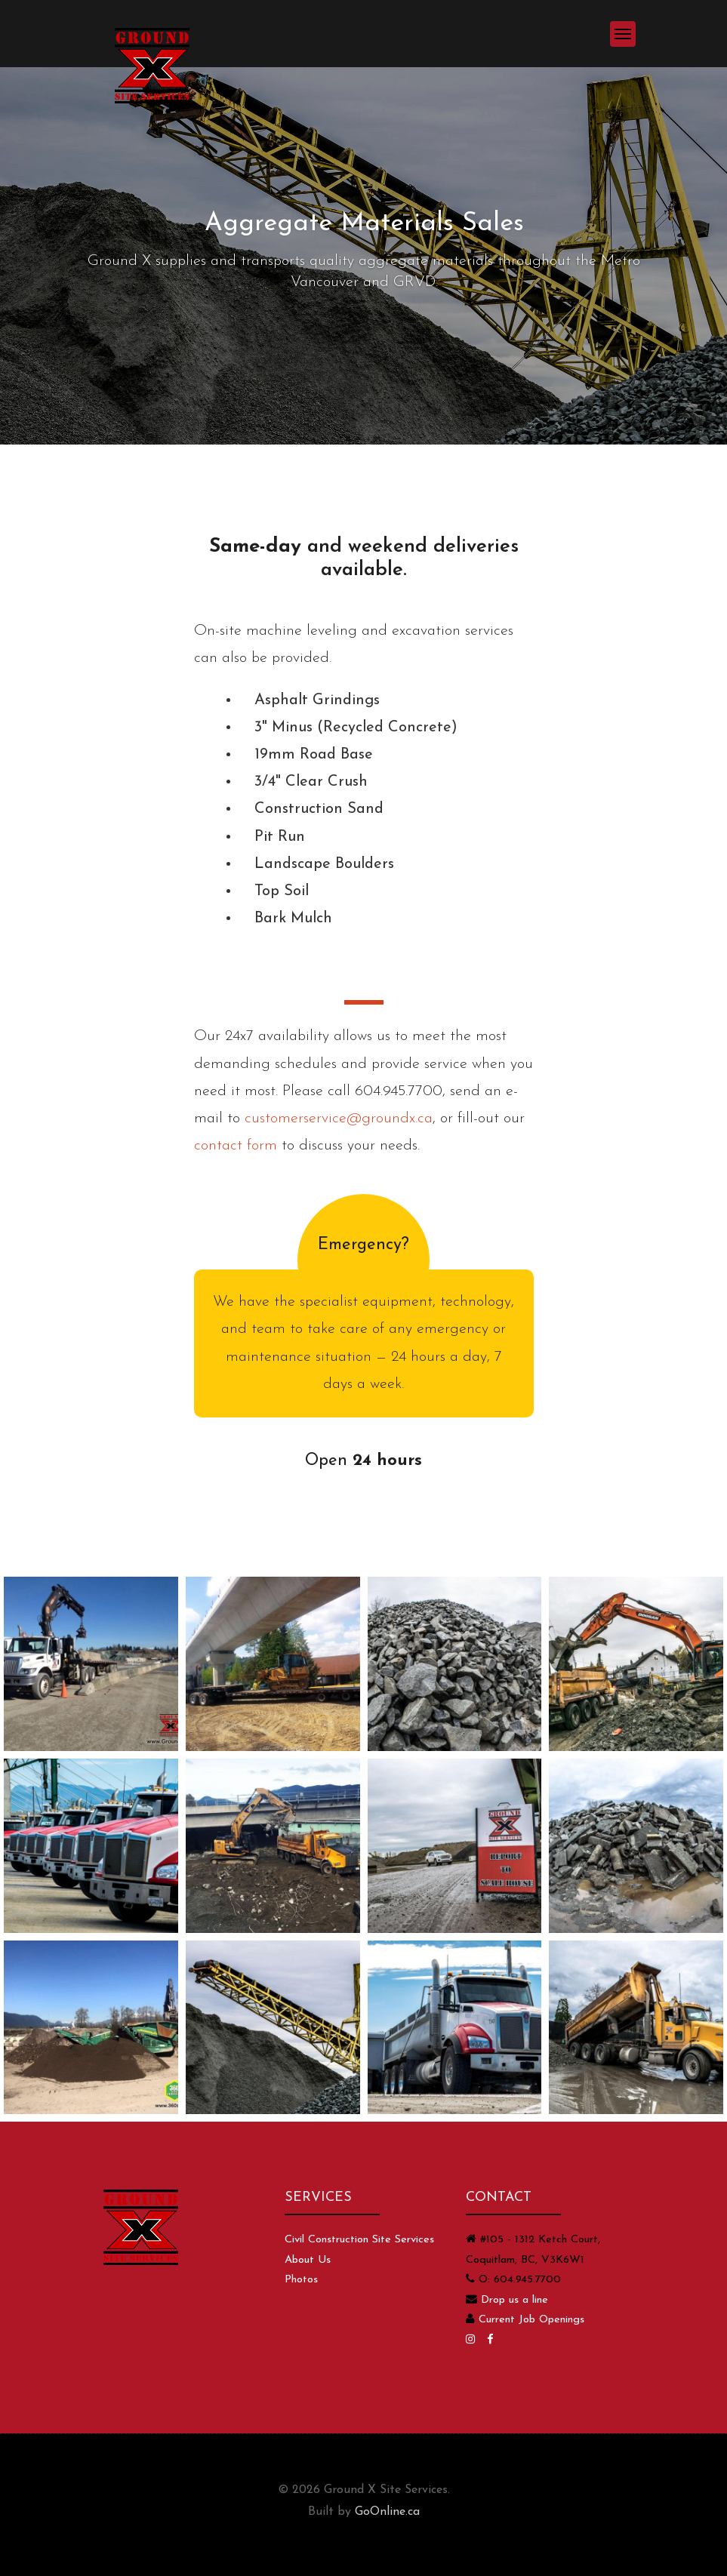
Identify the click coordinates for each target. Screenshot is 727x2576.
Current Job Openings (531, 2319)
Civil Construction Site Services (359, 2239)
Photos (301, 2279)
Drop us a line (514, 2300)
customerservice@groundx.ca (339, 1118)
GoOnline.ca (387, 2512)
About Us (308, 2260)
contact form (235, 1145)
